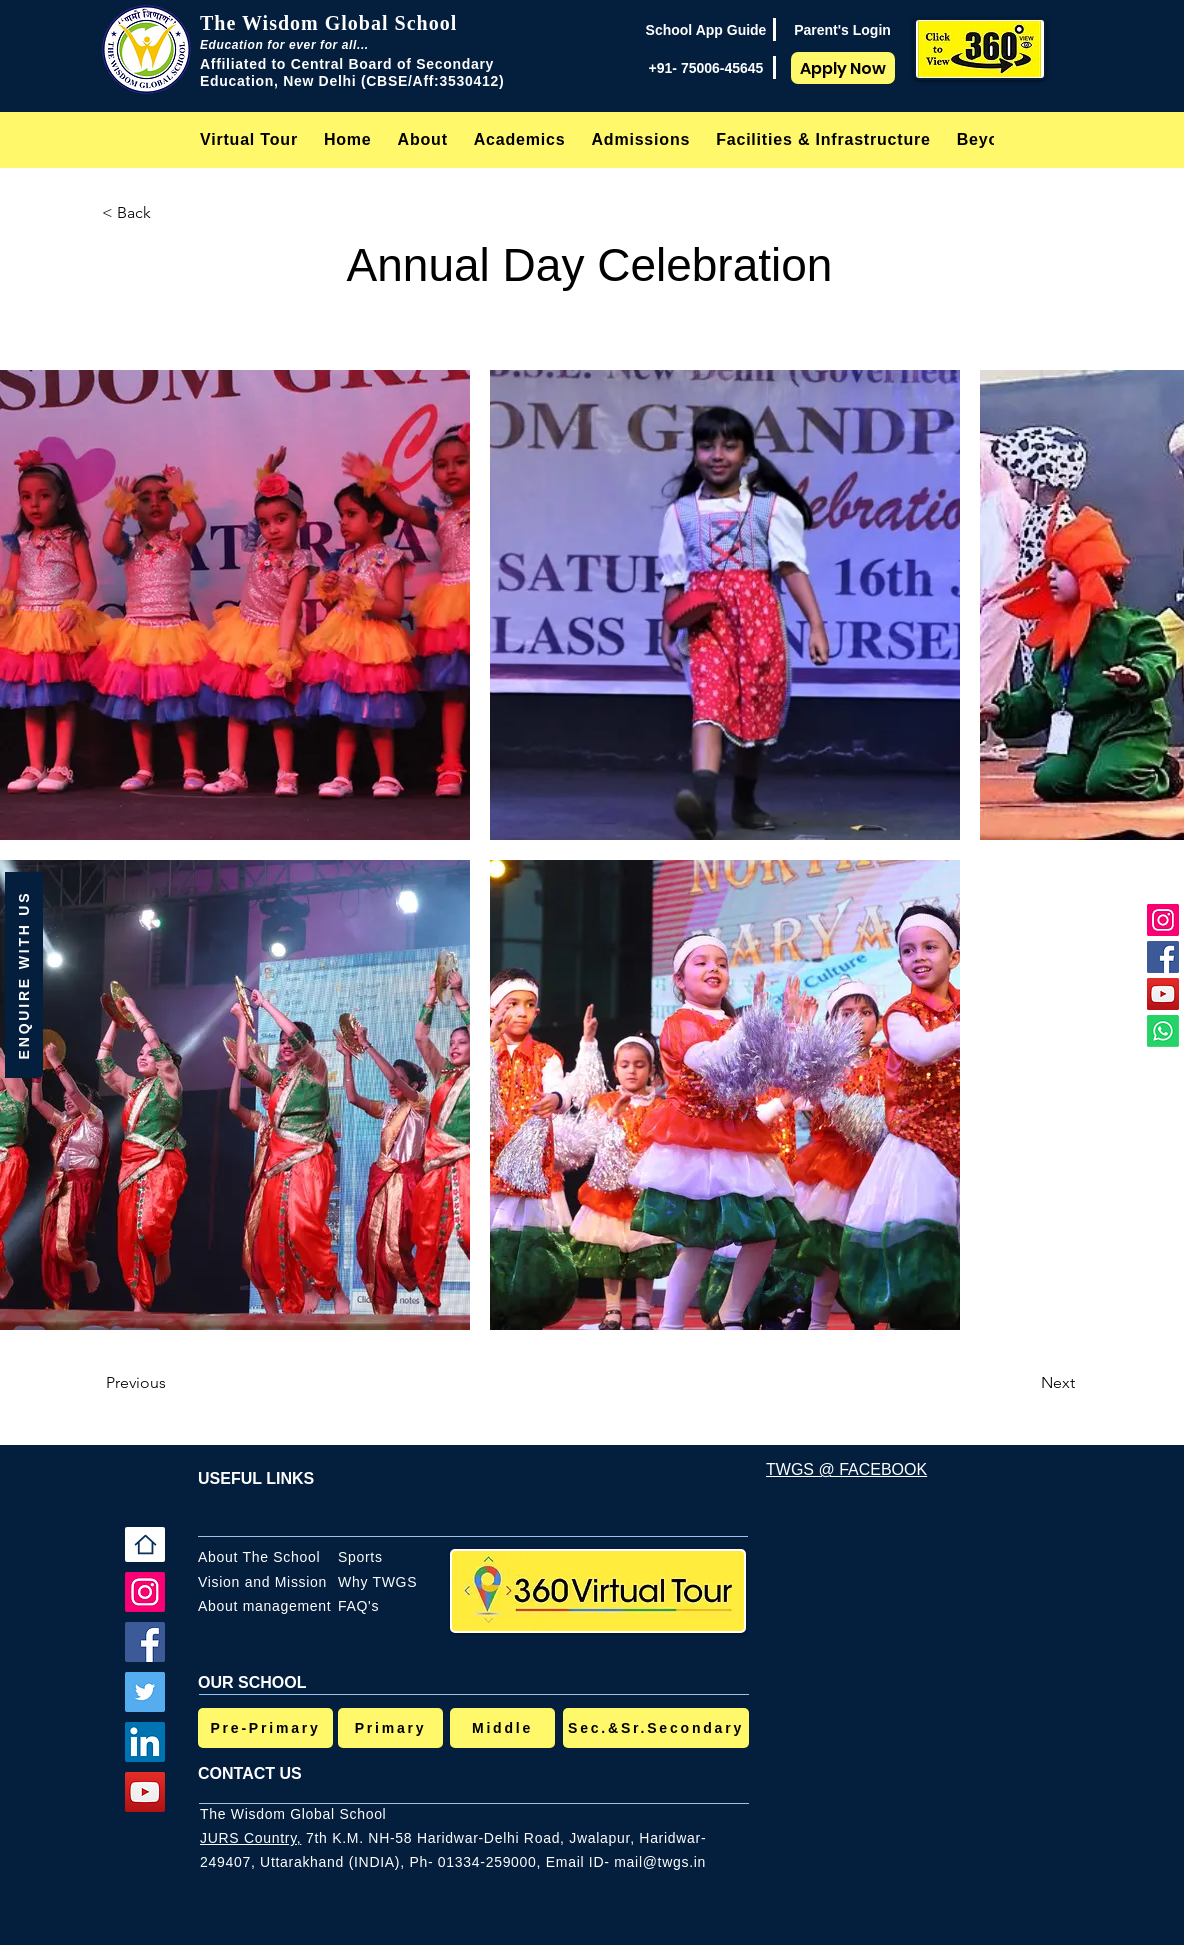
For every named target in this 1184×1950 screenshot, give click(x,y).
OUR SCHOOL (252, 1682)
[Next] (1025, 1383)
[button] (423, 139)
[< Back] (168, 213)
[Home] (145, 1544)
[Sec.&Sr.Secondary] (656, 1728)
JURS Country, (250, 1838)
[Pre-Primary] (265, 1728)
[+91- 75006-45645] (706, 68)
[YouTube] (1163, 994)
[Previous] (172, 1383)
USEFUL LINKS (256, 1478)
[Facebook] (1163, 957)
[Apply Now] (843, 68)
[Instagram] (1163, 920)
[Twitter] (145, 1692)
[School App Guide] (706, 30)
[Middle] (502, 1728)
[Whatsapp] (1163, 1031)
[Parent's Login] (842, 30)
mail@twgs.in (660, 1862)
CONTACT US (250, 1773)
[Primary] (390, 1728)
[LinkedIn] (145, 1742)
